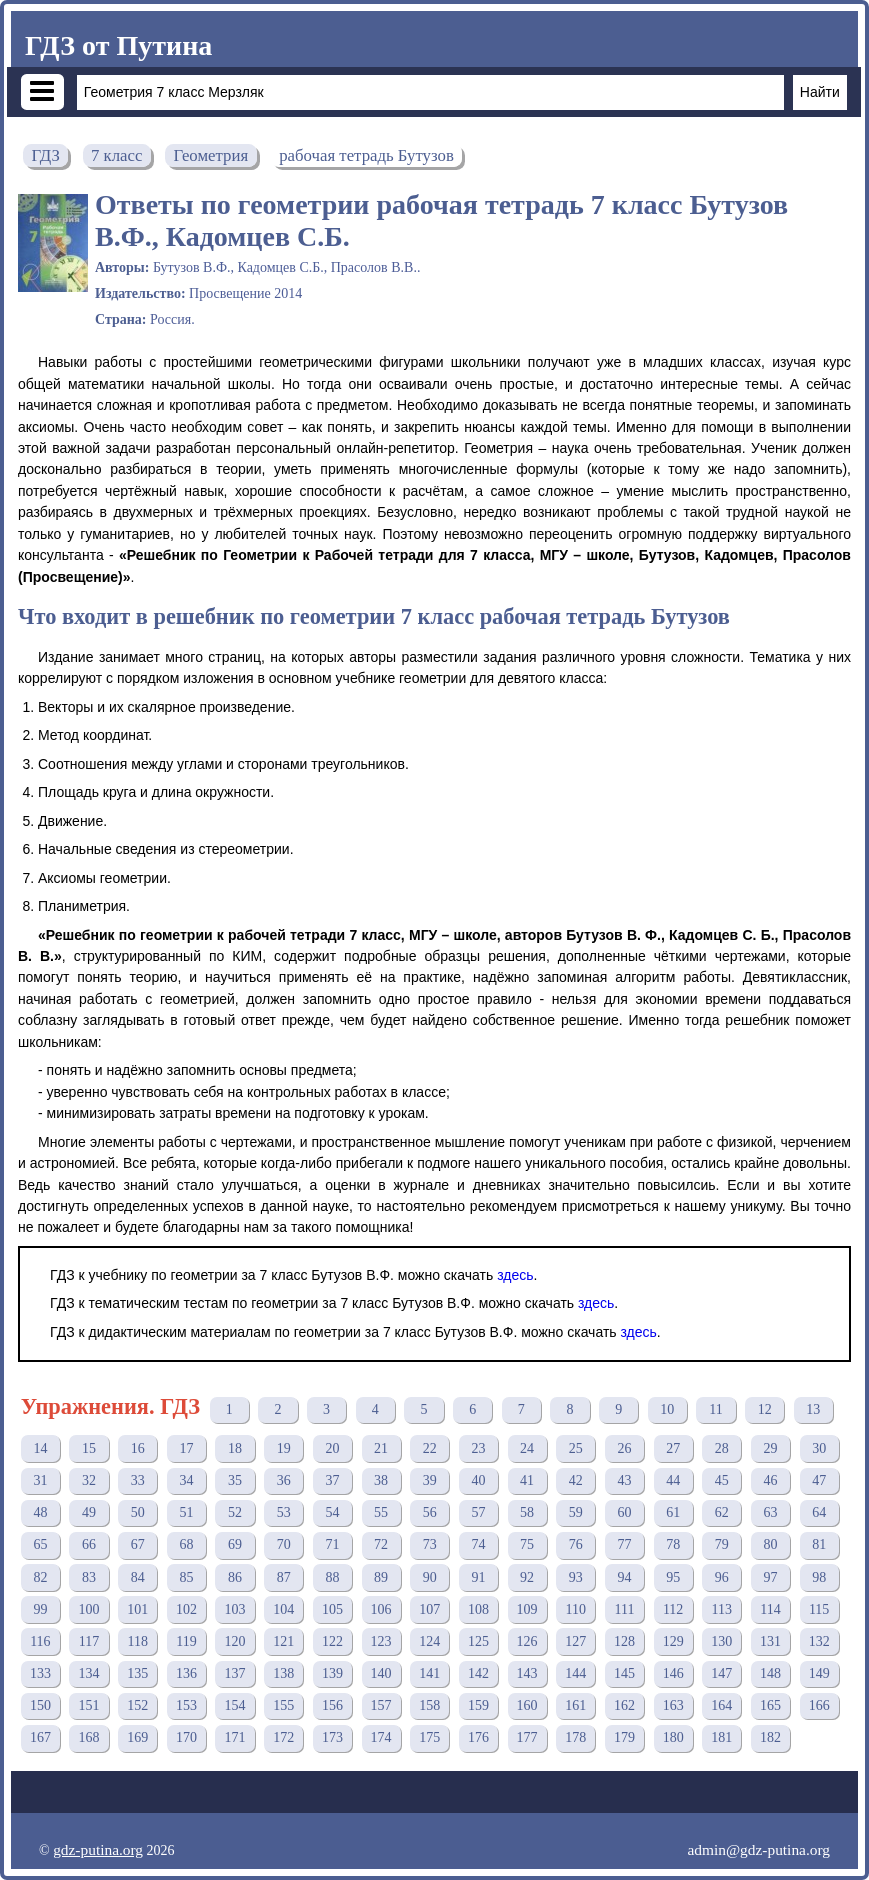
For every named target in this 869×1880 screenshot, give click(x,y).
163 (673, 1705)
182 (770, 1737)
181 (721, 1737)
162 (624, 1705)
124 (429, 1641)
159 (478, 1705)
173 (332, 1737)
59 (576, 1512)
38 (381, 1480)
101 (137, 1609)
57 (478, 1512)
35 (235, 1480)
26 (624, 1448)
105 (332, 1609)
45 (722, 1480)
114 (770, 1609)
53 (284, 1512)
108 (478, 1609)
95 (673, 1577)
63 (770, 1512)
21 (381, 1448)
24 (527, 1448)
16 (138, 1448)
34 (186, 1480)
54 (332, 1512)
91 (478, 1577)
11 (715, 1409)
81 (819, 1544)
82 (40, 1577)
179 (624, 1737)
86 (235, 1577)
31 (40, 1480)
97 (770, 1577)
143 (527, 1673)
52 (235, 1512)
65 (40, 1544)
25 (576, 1448)
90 (430, 1577)
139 (332, 1673)
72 (381, 1544)
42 (576, 1480)
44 (673, 1480)
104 (283, 1609)
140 (381, 1673)
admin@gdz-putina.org (758, 1849)
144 (575, 1673)
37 (332, 1480)
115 (819, 1609)
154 (235, 1705)
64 (819, 1512)
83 (89, 1577)
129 (673, 1641)
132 (819, 1641)
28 (722, 1448)
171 (235, 1737)
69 (235, 1544)
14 (40, 1448)
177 (527, 1737)
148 (770, 1673)
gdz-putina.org (98, 1849)
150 (40, 1705)
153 (186, 1705)
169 (137, 1737)
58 (527, 1512)
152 (137, 1705)
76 (576, 1544)
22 (430, 1448)
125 (478, 1641)
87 (284, 1577)
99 (40, 1609)
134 (89, 1673)
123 (381, 1641)
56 (430, 1512)
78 (673, 1544)
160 (527, 1705)
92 (527, 1577)
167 (40, 1737)
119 (186, 1641)
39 (430, 1480)
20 (332, 1448)
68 (186, 1544)
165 (770, 1705)
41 (527, 1480)
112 (673, 1609)
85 (186, 1577)
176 (478, 1737)
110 (576, 1609)
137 (235, 1673)
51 (186, 1512)
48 (40, 1512)
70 (284, 1544)
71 (332, 1544)
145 (624, 1673)
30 (819, 1448)
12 (765, 1409)
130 (721, 1641)
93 (576, 1577)
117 (89, 1641)
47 (819, 1480)
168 (89, 1737)
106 (381, 1609)
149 (819, 1673)
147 (721, 1673)
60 (624, 1512)
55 (381, 1512)
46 (770, 1480)
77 (624, 1544)
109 (527, 1609)
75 (527, 1544)
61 (673, 1512)
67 (138, 1544)
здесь (515, 1275)
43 (624, 1480)
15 (89, 1448)
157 (381, 1705)
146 (673, 1673)
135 (137, 1673)
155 (283, 1705)
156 (332, 1705)
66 (89, 1544)
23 (478, 1448)
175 (429, 1737)
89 (381, 1577)
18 (235, 1448)
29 (770, 1448)
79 (722, 1544)
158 (429, 1705)
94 (624, 1577)
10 (667, 1409)
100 (89, 1609)
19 (284, 1448)
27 (673, 1448)
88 (332, 1577)
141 (429, 1673)
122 (332, 1641)
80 (770, 1544)
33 (138, 1480)
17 (186, 1448)
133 (40, 1673)
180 (673, 1737)
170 (186, 1737)
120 (235, 1641)
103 (235, 1609)
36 (284, 1480)
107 (429, 1609)
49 (89, 1512)
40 (478, 1480)
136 (186, 1673)
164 (721, 1705)
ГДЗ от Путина (118, 45)
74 (478, 1544)
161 (575, 1705)
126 (527, 1641)
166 (819, 1705)
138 (283, 1673)
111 (624, 1609)
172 (283, 1737)
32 (89, 1480)
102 (186, 1609)
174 (381, 1737)
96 (722, 1577)
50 (138, 1512)
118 (137, 1641)
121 (283, 1641)
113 (722, 1609)
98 (819, 1577)
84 (138, 1577)
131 (770, 1641)
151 (89, 1705)
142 (478, 1673)
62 (722, 1512)
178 (575, 1737)
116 (40, 1641)
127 (575, 1641)
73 (430, 1544)
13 (813, 1409)
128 (624, 1641)
